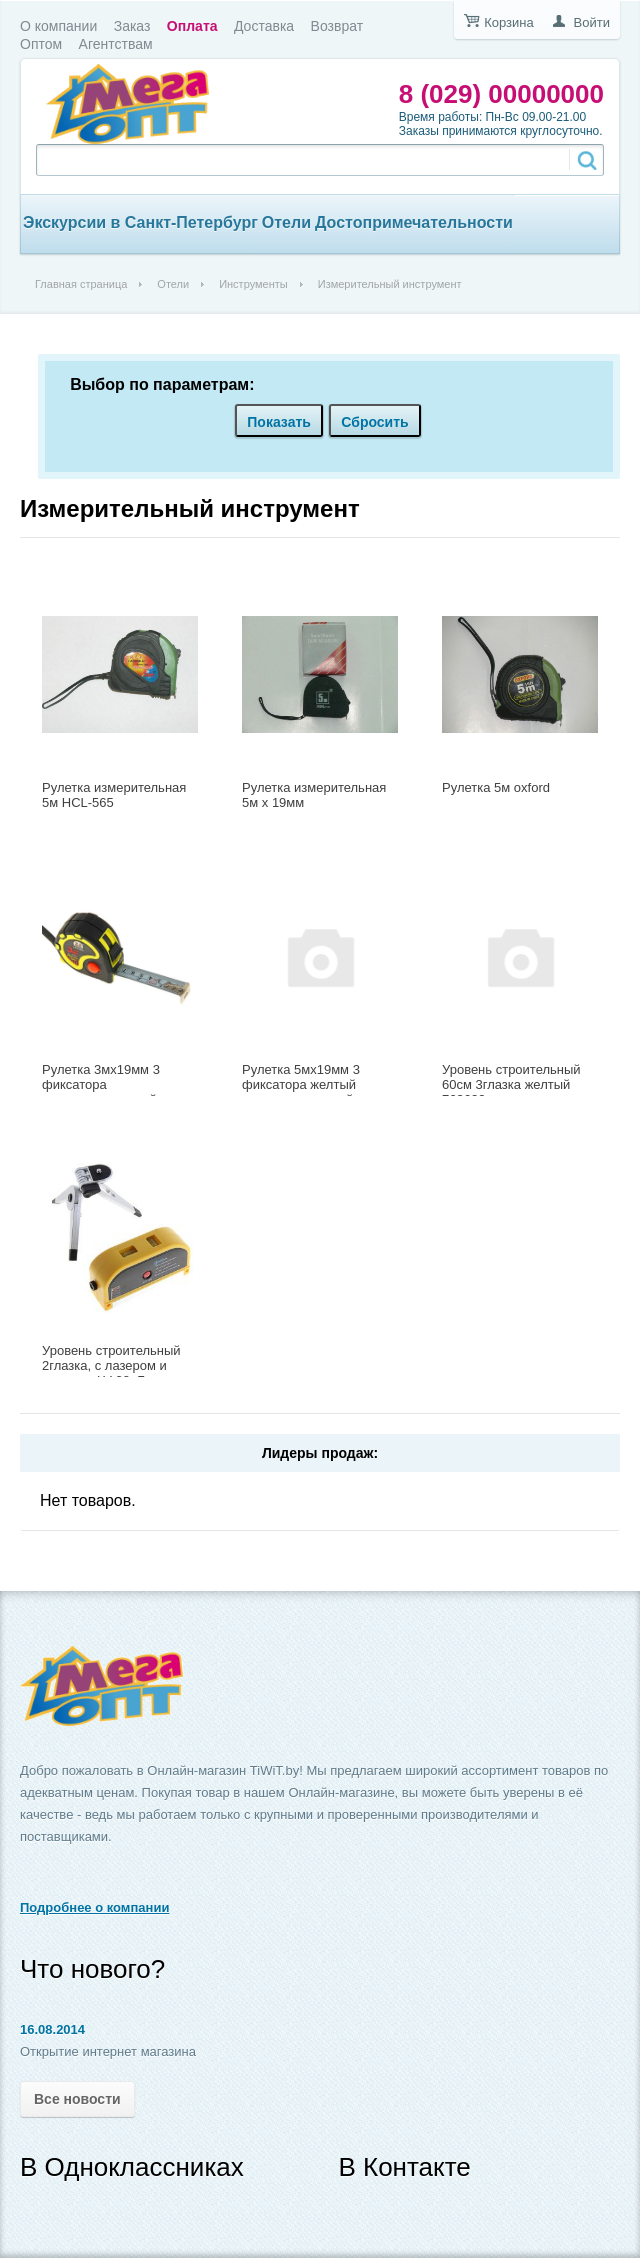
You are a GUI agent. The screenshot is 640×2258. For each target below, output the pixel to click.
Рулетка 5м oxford (496, 787)
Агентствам (116, 44)
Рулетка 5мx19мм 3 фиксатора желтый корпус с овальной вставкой (301, 1092)
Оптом (41, 44)
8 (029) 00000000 (501, 94)
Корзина (509, 22)
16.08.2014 (52, 2029)
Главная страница (81, 284)
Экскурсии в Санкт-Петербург (140, 222)
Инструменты (253, 284)
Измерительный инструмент (190, 508)
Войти (592, 22)
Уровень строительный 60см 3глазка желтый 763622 (511, 1084)
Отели (286, 222)
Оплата (192, 26)
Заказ (132, 26)
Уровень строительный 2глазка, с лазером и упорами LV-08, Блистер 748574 (114, 1373)
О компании (58, 26)
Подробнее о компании (94, 1907)
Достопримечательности (414, 222)
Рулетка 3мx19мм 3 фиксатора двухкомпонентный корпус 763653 (101, 1092)
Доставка (264, 26)
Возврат (337, 26)
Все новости (77, 2099)
